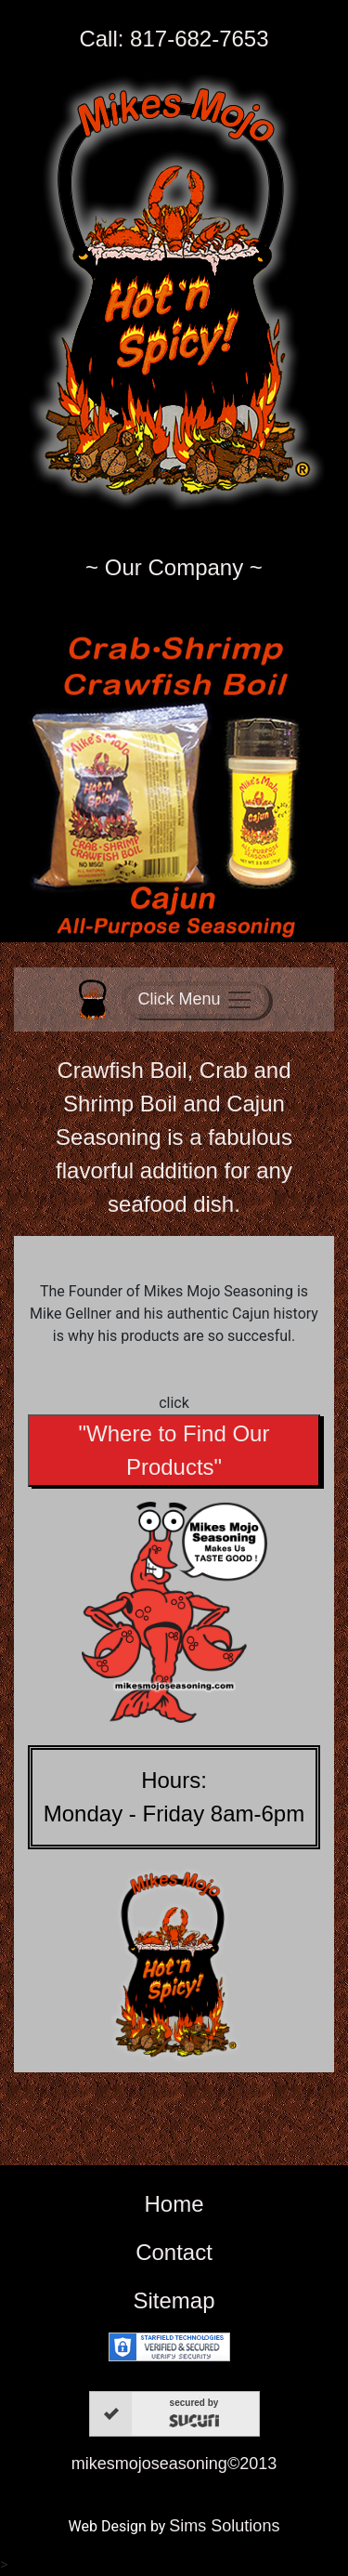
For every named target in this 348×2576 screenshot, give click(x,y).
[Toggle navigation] (195, 1000)
